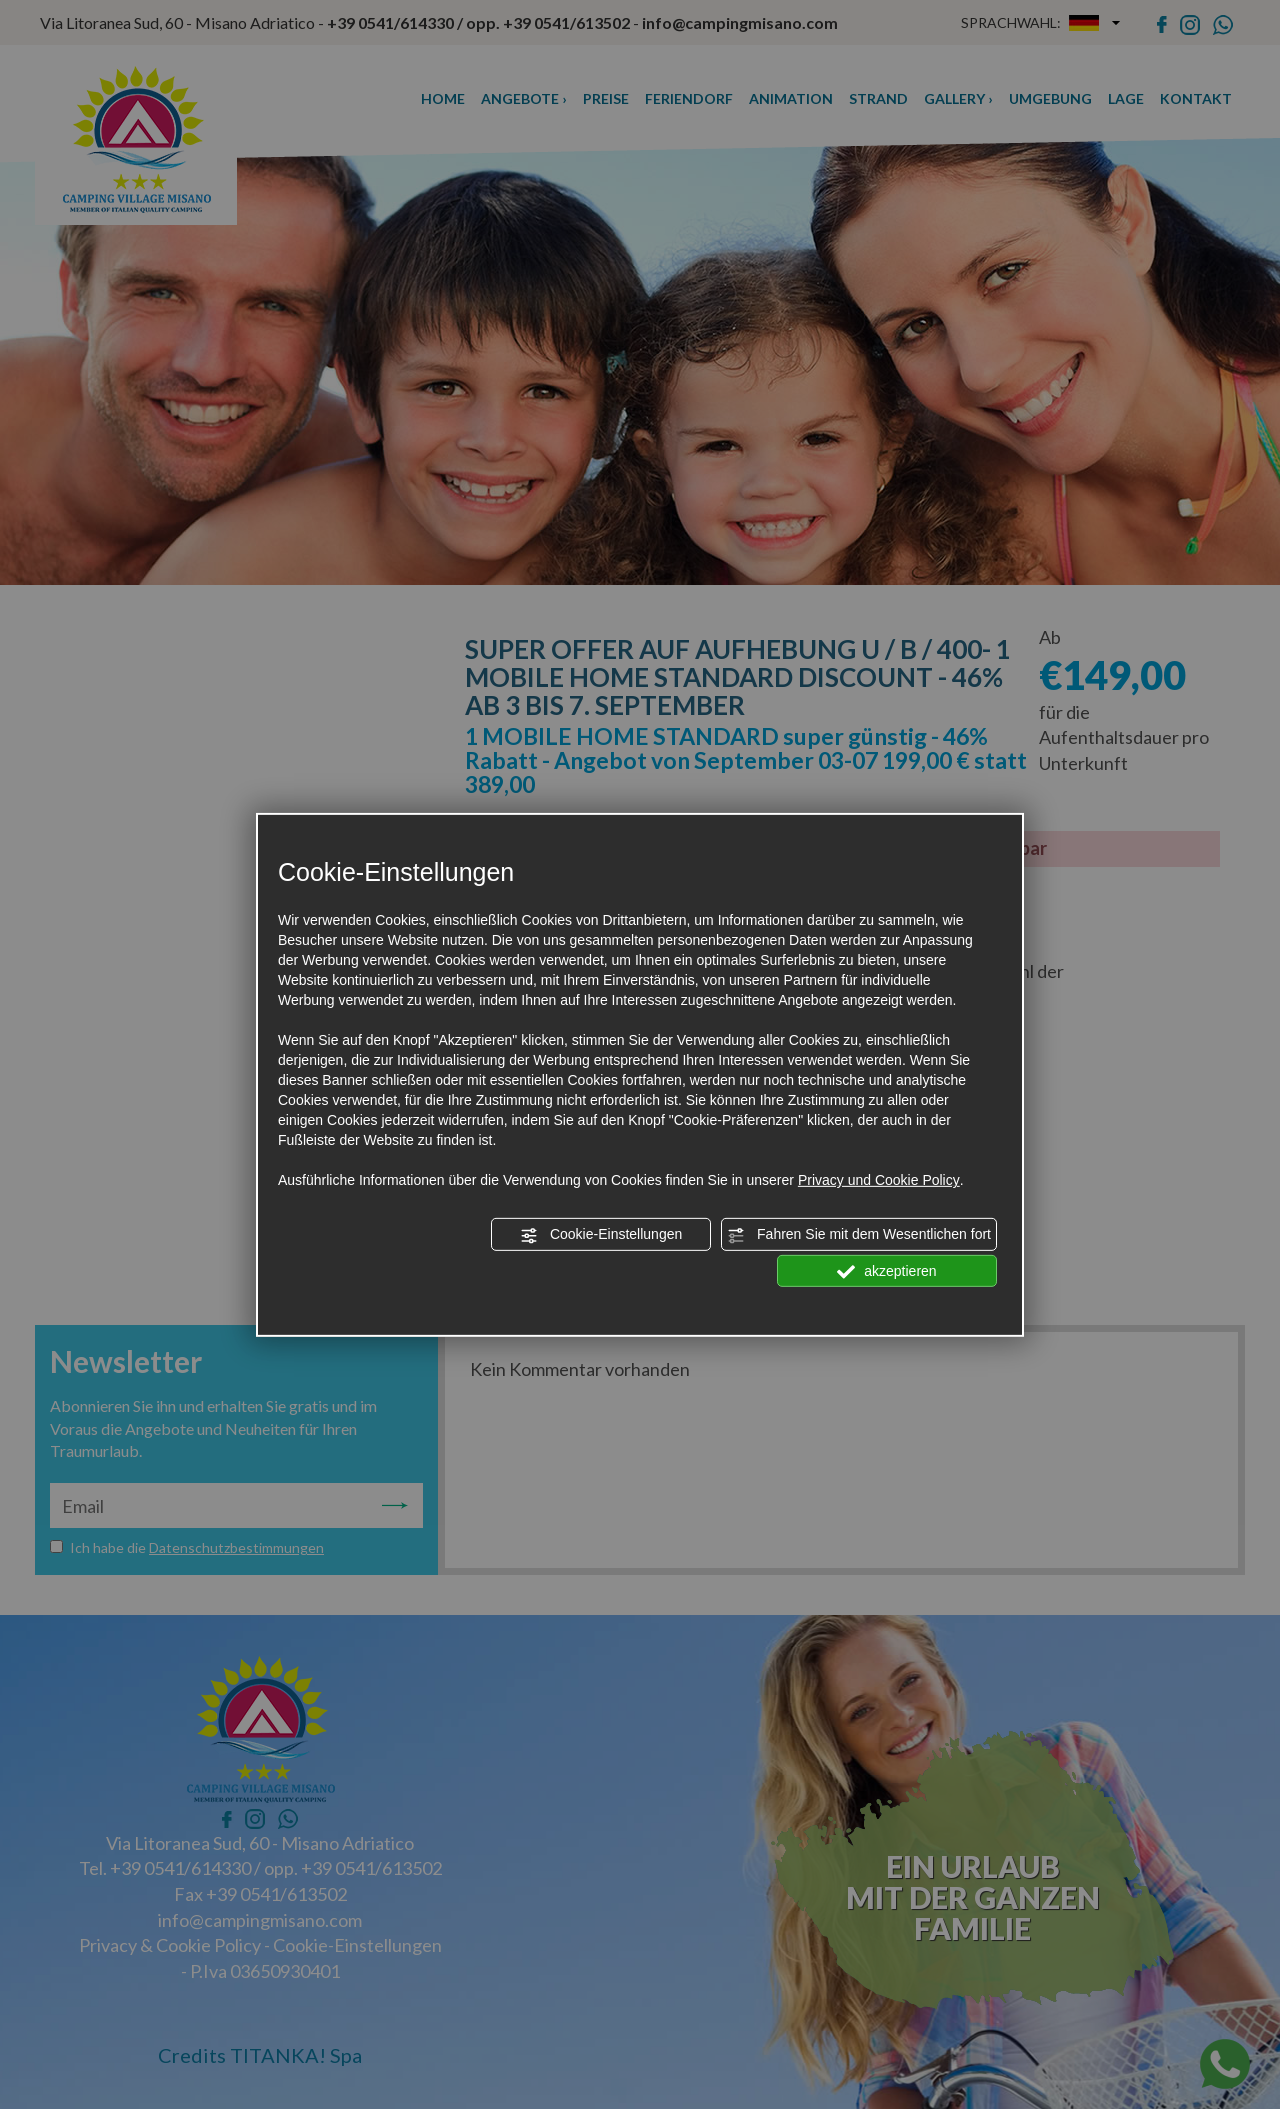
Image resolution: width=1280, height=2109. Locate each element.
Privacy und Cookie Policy (879, 1180)
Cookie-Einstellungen (601, 1235)
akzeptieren (886, 1271)
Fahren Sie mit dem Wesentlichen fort (859, 1235)
